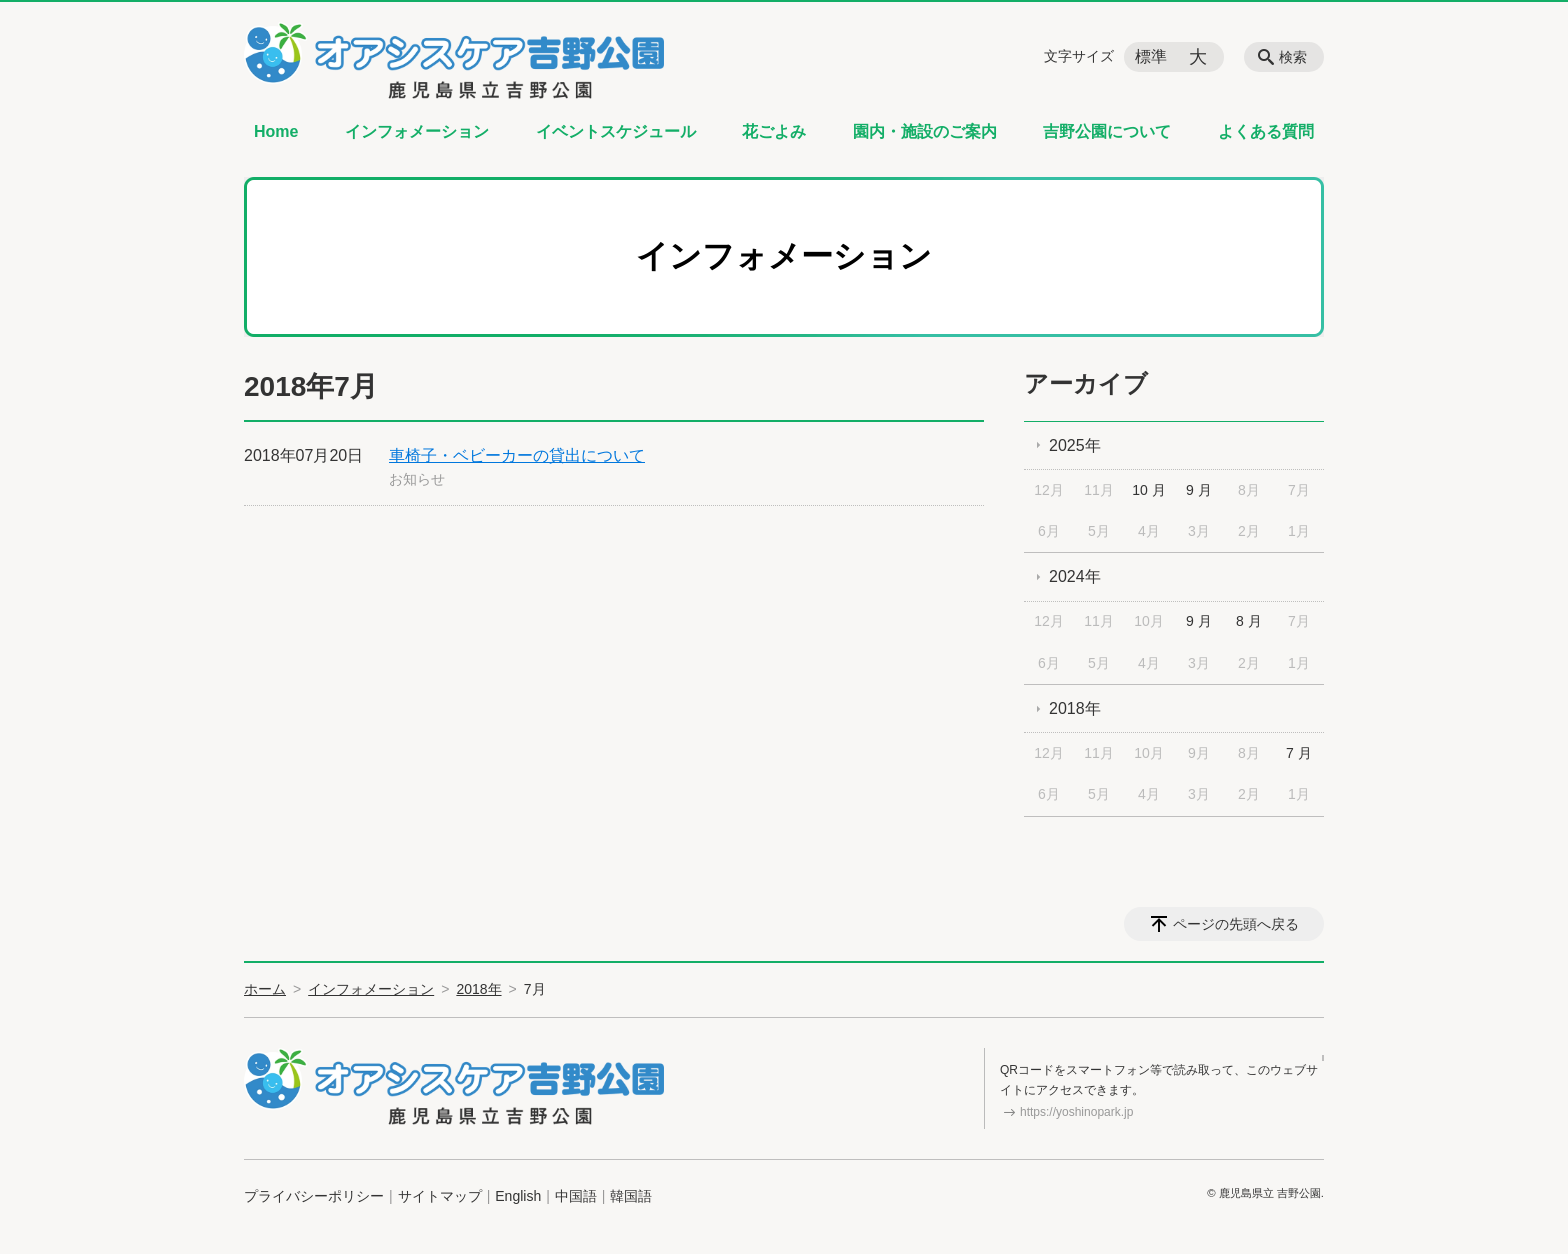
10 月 (1148, 490)
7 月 (1299, 753)
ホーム (265, 989)
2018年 (1075, 708)
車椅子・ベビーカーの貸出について (517, 455)
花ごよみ (774, 131)
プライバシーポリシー (314, 1196)
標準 (1151, 56)
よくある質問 (1266, 131)
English (518, 1196)
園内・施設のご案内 (925, 131)
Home (276, 131)
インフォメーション (417, 131)
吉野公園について (1107, 131)
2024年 (1075, 576)
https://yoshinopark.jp (1076, 1112)
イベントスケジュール (616, 131)
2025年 (1075, 445)
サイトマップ (440, 1196)
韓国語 (631, 1196)
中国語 (576, 1196)
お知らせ (417, 479)
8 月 (1249, 621)
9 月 (1199, 490)
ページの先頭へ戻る (1236, 924)
